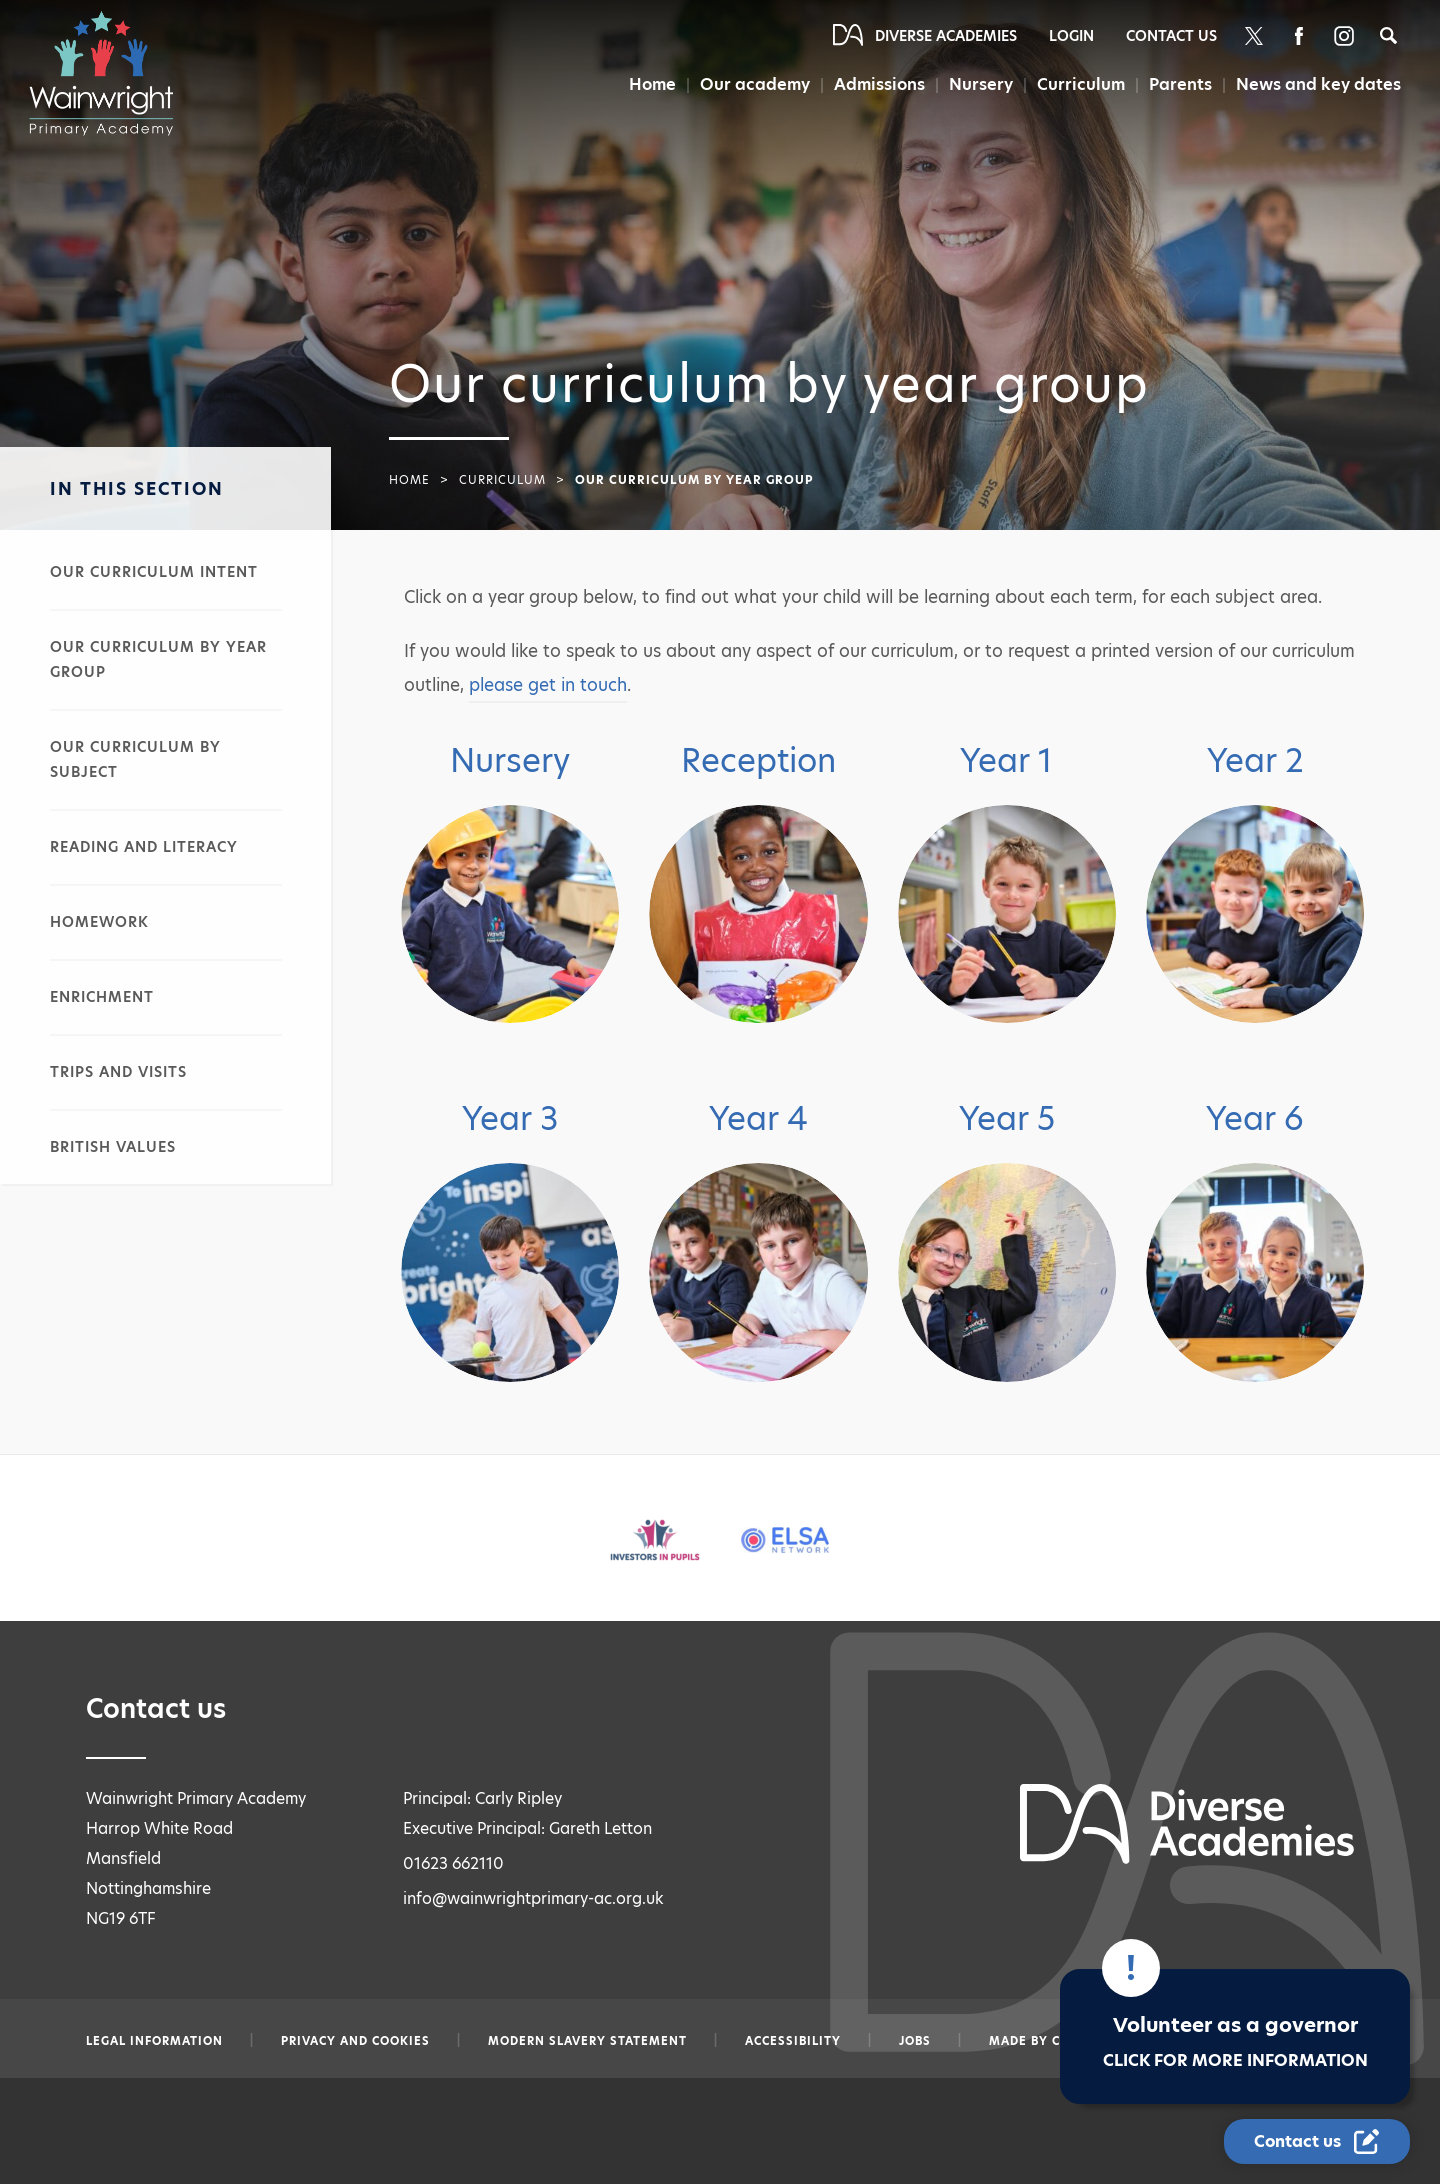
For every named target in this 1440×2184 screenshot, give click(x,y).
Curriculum (1081, 84)
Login (1071, 36)
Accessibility (793, 2041)
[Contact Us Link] (1317, 2141)
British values (113, 1147)
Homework (99, 922)
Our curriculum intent (154, 572)
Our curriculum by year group (158, 659)
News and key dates (1318, 84)
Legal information (154, 2041)
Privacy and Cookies (355, 2041)
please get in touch (548, 685)
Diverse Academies (946, 36)
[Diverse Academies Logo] (111, 73)
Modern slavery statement (587, 2041)
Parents (1180, 84)
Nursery (981, 84)
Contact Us (1171, 36)
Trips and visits (118, 1072)
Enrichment (102, 997)
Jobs (915, 2041)
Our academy (755, 84)
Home (652, 84)
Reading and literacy (144, 847)
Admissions (879, 84)
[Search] (1388, 35)
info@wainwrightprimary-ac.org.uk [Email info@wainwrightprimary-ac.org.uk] (533, 1898)
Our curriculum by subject (135, 759)
